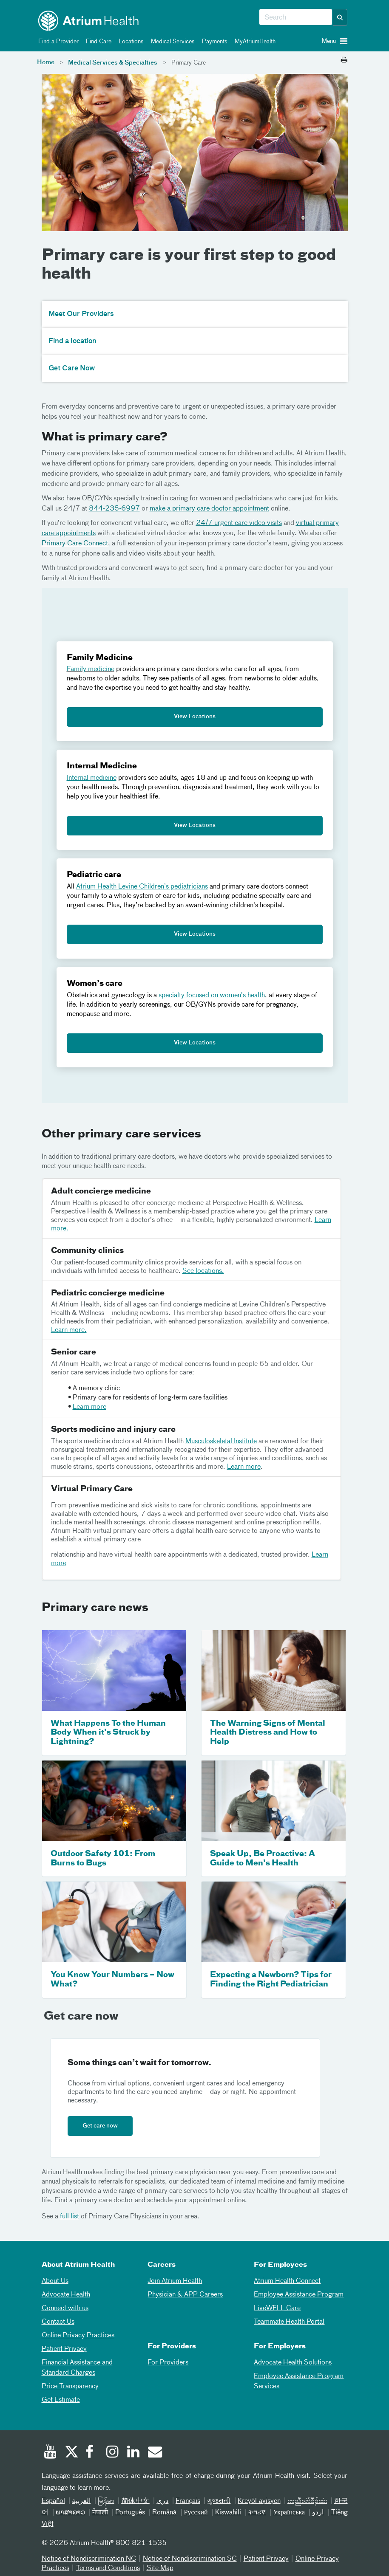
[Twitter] (71, 2452)
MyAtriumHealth (253, 42)
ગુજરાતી (218, 2501)
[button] (340, 17)
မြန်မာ (106, 2501)
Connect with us (65, 2308)
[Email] (154, 2452)
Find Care (97, 42)
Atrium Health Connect (287, 2281)
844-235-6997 (114, 508)
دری (162, 2501)
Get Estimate (61, 2400)
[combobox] (295, 17)
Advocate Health (66, 2294)
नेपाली (100, 2512)
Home (45, 62)
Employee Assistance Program (299, 2294)
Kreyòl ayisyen (259, 2501)
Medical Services (171, 42)
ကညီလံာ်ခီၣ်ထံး (307, 2501)
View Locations (195, 716)
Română (164, 2512)
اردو (318, 2512)
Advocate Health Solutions (293, 2362)
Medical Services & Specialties (112, 63)
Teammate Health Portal (289, 2322)
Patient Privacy (64, 2349)
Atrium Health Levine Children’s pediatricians (142, 886)
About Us (55, 2281)
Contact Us (58, 2322)
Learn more (89, 1407)
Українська (289, 2512)
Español (53, 2501)
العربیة (81, 2501)
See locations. (203, 1271)
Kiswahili (228, 2512)
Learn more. (69, 1330)
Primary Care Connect (75, 543)
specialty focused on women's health (212, 995)
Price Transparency (70, 2386)
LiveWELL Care (277, 2308)
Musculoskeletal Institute (221, 1441)
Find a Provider (57, 42)
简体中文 (135, 2501)
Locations (130, 42)
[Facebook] (91, 2452)
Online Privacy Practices (78, 2335)
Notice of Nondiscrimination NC (89, 2559)
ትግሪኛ (257, 2512)
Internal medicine (91, 778)
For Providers (168, 2362)
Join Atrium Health (175, 2281)
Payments (213, 42)
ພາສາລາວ (70, 2512)
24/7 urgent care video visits (239, 523)
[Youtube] (50, 2452)
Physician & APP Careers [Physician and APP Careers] (185, 2294)
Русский (196, 2512)
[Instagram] (112, 2452)
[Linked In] (133, 2452)
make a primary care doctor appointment (209, 508)
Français (188, 2501)
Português (130, 2512)
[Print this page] (344, 60)
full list (69, 2216)
